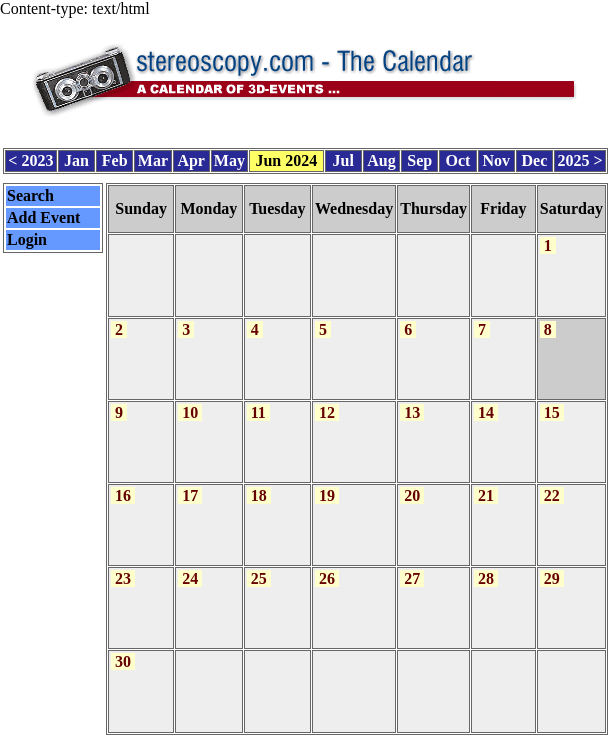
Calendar (249, 727)
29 (552, 565)
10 (190, 402)
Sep (419, 157)
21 (486, 484)
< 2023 (30, 157)
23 (123, 565)
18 (259, 484)
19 (327, 484)
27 (412, 565)
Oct (458, 157)
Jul (343, 157)
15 (552, 402)
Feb (115, 157)
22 (552, 484)
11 (258, 402)
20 (412, 484)
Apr (191, 157)
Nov (496, 157)
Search (30, 191)
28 (486, 565)
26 (327, 565)
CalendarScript (350, 727)
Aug (381, 157)
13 (412, 402)
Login (27, 235)
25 (259, 565)
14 (486, 402)
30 (123, 646)
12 (327, 402)
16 (123, 484)
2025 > (579, 157)
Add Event (43, 213)
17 (190, 484)
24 (190, 565)
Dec (535, 157)
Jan (76, 157)
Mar (153, 157)
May (229, 157)
